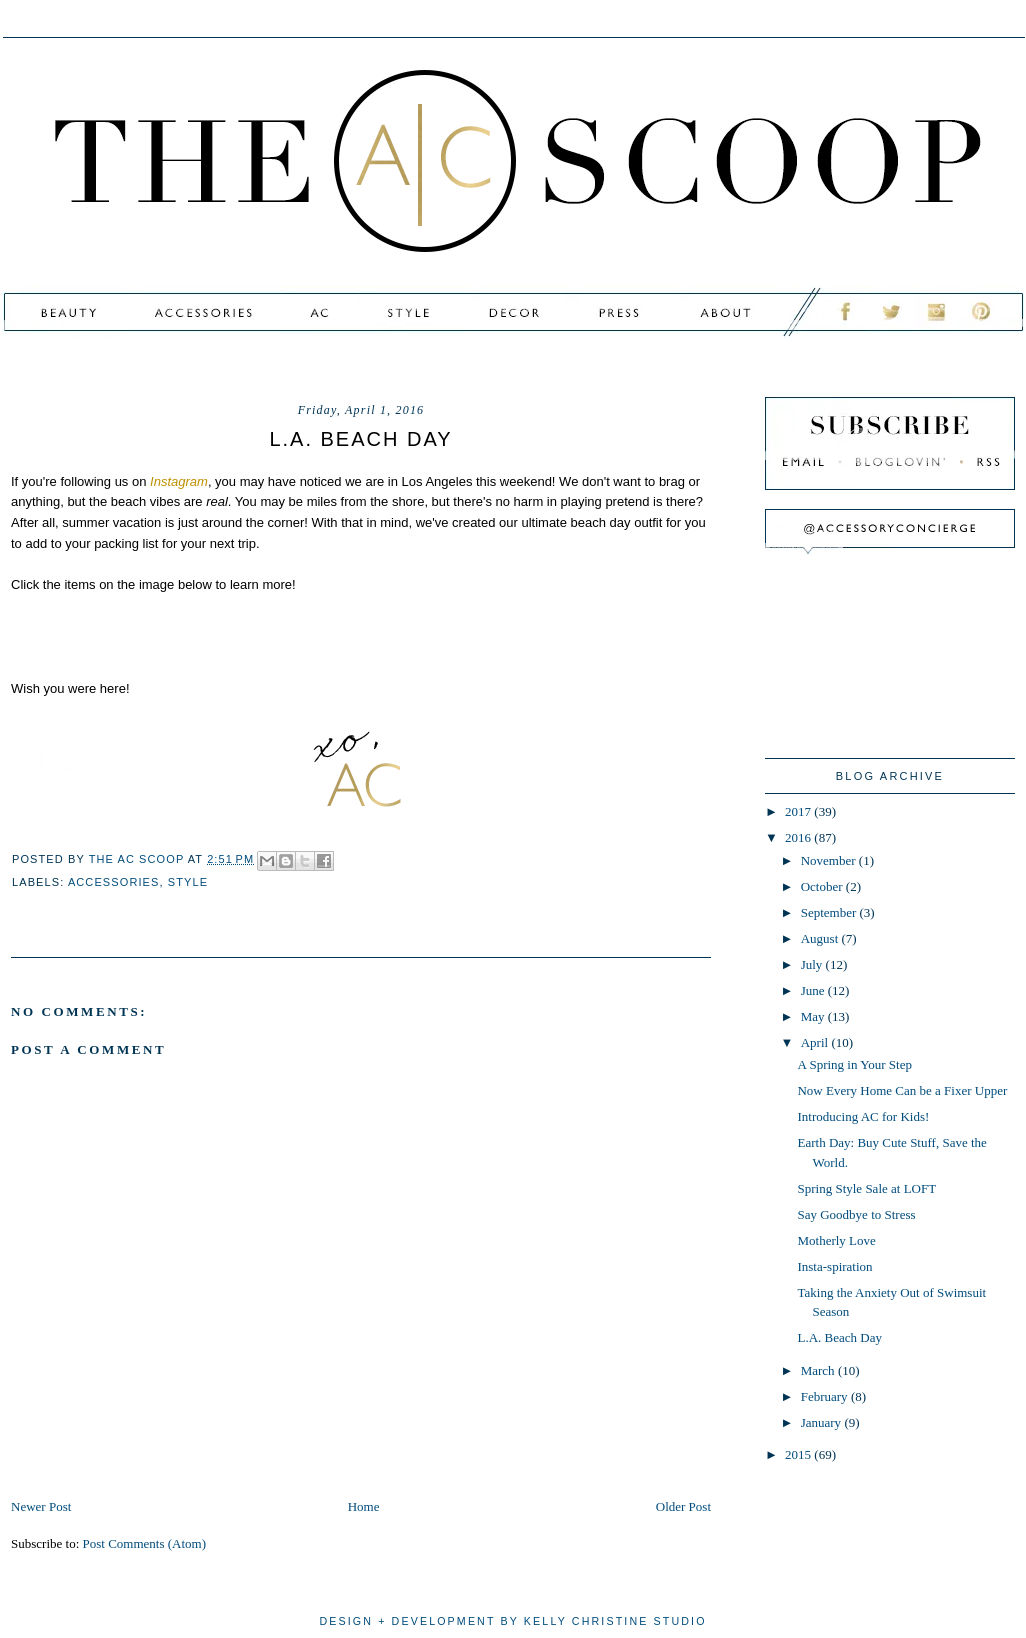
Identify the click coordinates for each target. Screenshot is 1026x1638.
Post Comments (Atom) (145, 1543)
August (821, 938)
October (823, 886)
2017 (799, 811)
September (830, 912)
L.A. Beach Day (839, 1337)
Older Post (683, 1506)
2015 (799, 1454)
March (819, 1370)
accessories (114, 882)
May (814, 1016)
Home (364, 1506)
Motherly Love (836, 1240)
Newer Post (41, 1506)
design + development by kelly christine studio (512, 1621)
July (813, 964)
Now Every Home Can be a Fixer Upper (902, 1090)
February (826, 1396)
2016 (799, 837)
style (188, 882)
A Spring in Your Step (854, 1064)
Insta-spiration (834, 1266)
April (816, 1042)
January (823, 1422)
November (830, 860)
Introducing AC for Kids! (863, 1116)
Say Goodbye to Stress (856, 1214)
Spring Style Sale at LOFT (866, 1188)
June (814, 990)
